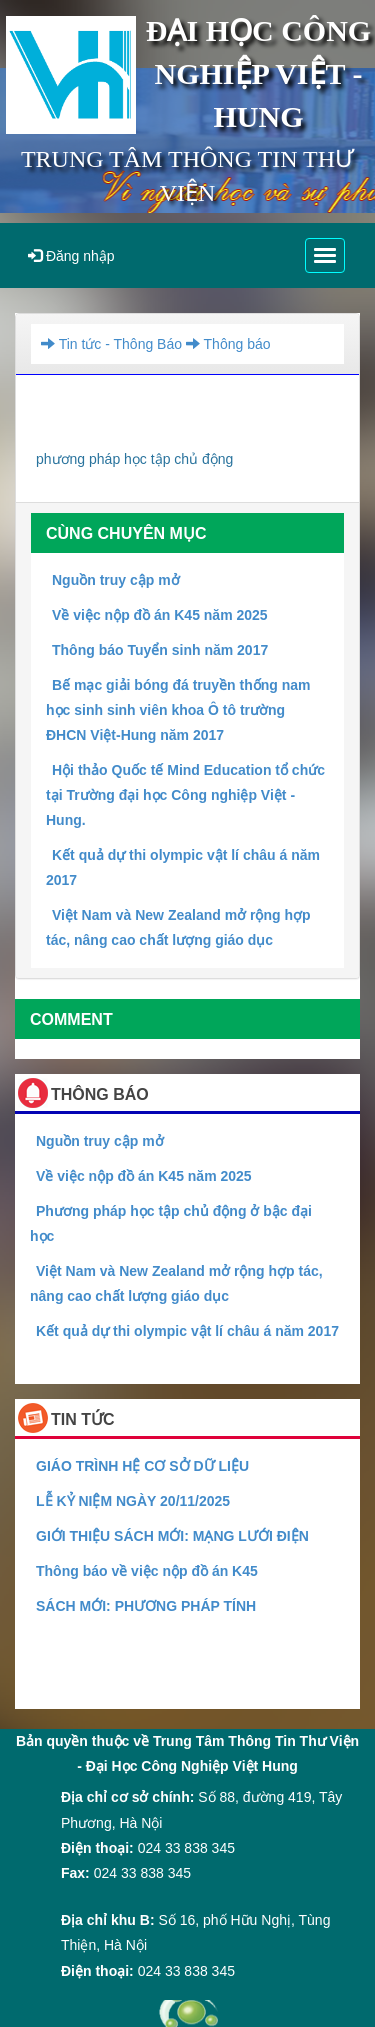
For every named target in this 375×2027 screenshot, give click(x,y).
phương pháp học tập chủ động (134, 459)
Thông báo (226, 344)
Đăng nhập (71, 256)
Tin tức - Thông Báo (111, 344)
